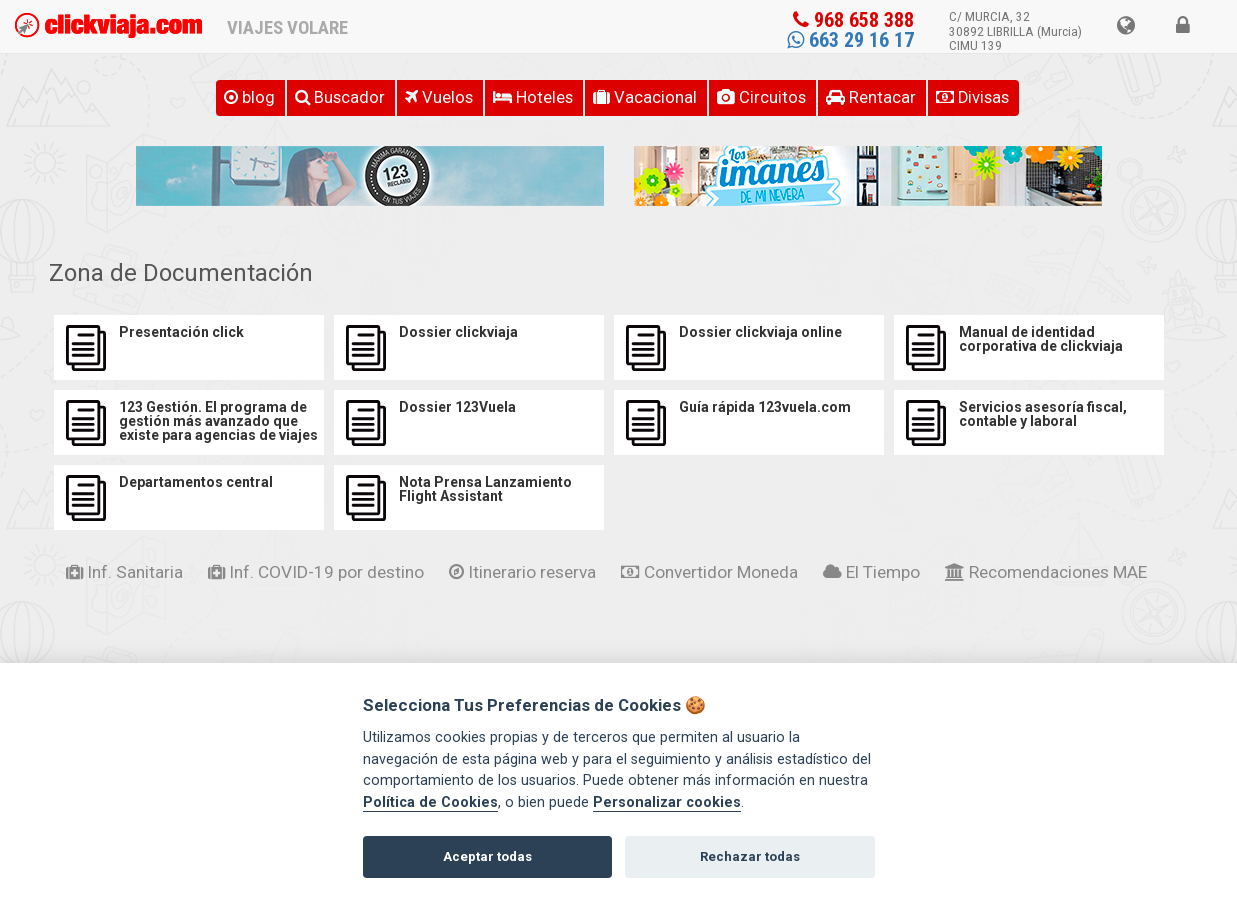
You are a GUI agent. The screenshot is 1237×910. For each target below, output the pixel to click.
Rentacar (871, 97)
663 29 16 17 (850, 40)
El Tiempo (871, 572)
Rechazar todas (750, 856)
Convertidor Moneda (709, 572)
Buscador (340, 97)
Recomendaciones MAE (1046, 572)
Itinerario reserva (522, 572)
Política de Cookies (430, 802)
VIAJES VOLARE (287, 28)
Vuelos (439, 97)
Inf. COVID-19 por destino (316, 572)
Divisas (972, 97)
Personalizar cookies (667, 802)
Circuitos (761, 97)
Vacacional (645, 97)
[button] (1125, 26)
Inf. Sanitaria (124, 572)
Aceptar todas (487, 856)
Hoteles (533, 97)
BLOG (249, 97)
